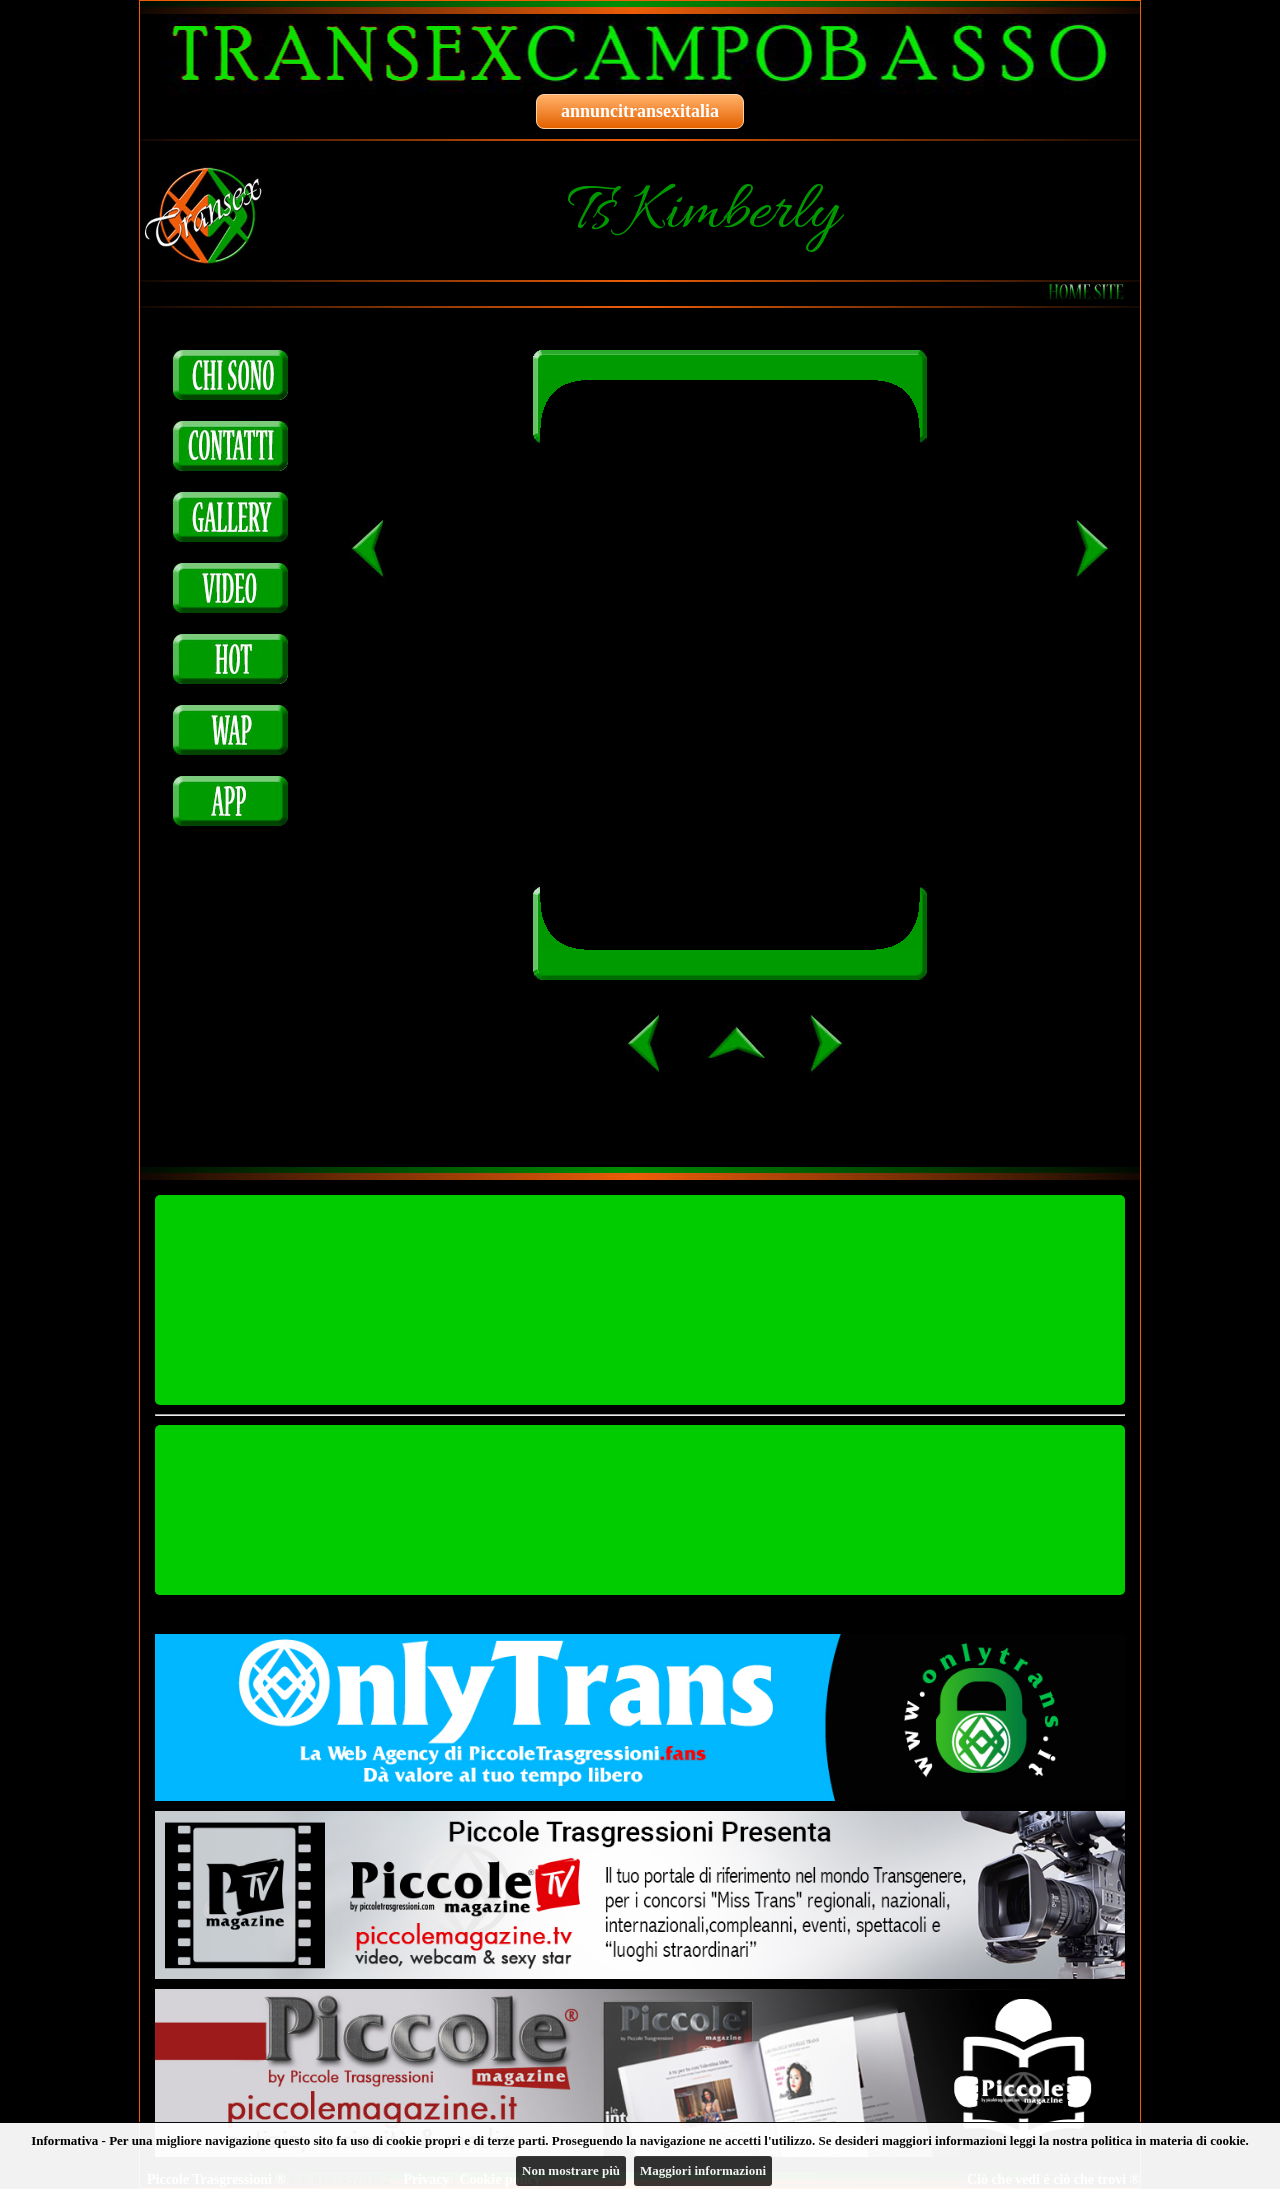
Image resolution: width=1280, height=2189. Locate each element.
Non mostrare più (571, 2170)
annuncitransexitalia (640, 111)
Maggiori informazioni (703, 2170)
